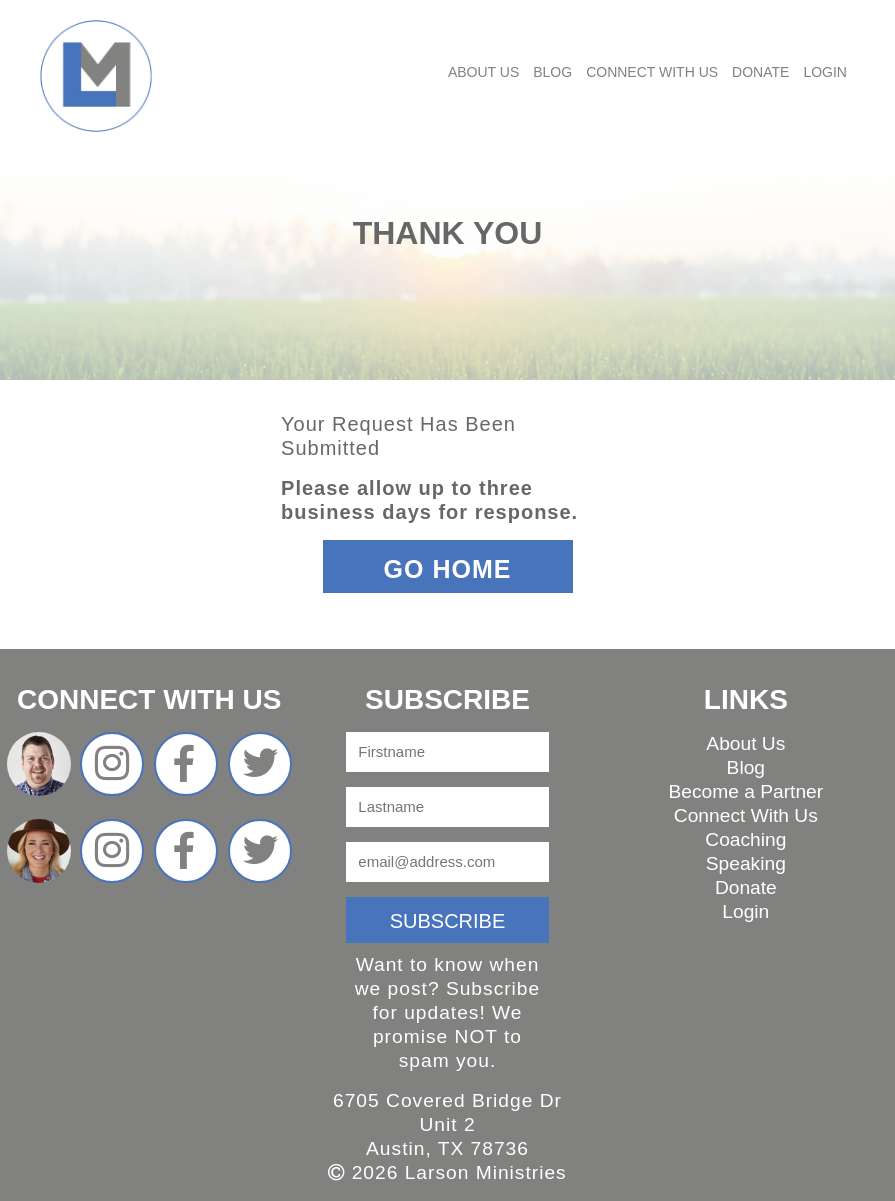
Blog (552, 72)
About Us (483, 72)
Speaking (746, 863)
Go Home (448, 569)
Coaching (745, 839)
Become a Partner (745, 791)
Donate (760, 72)
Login (825, 72)
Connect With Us (652, 72)
